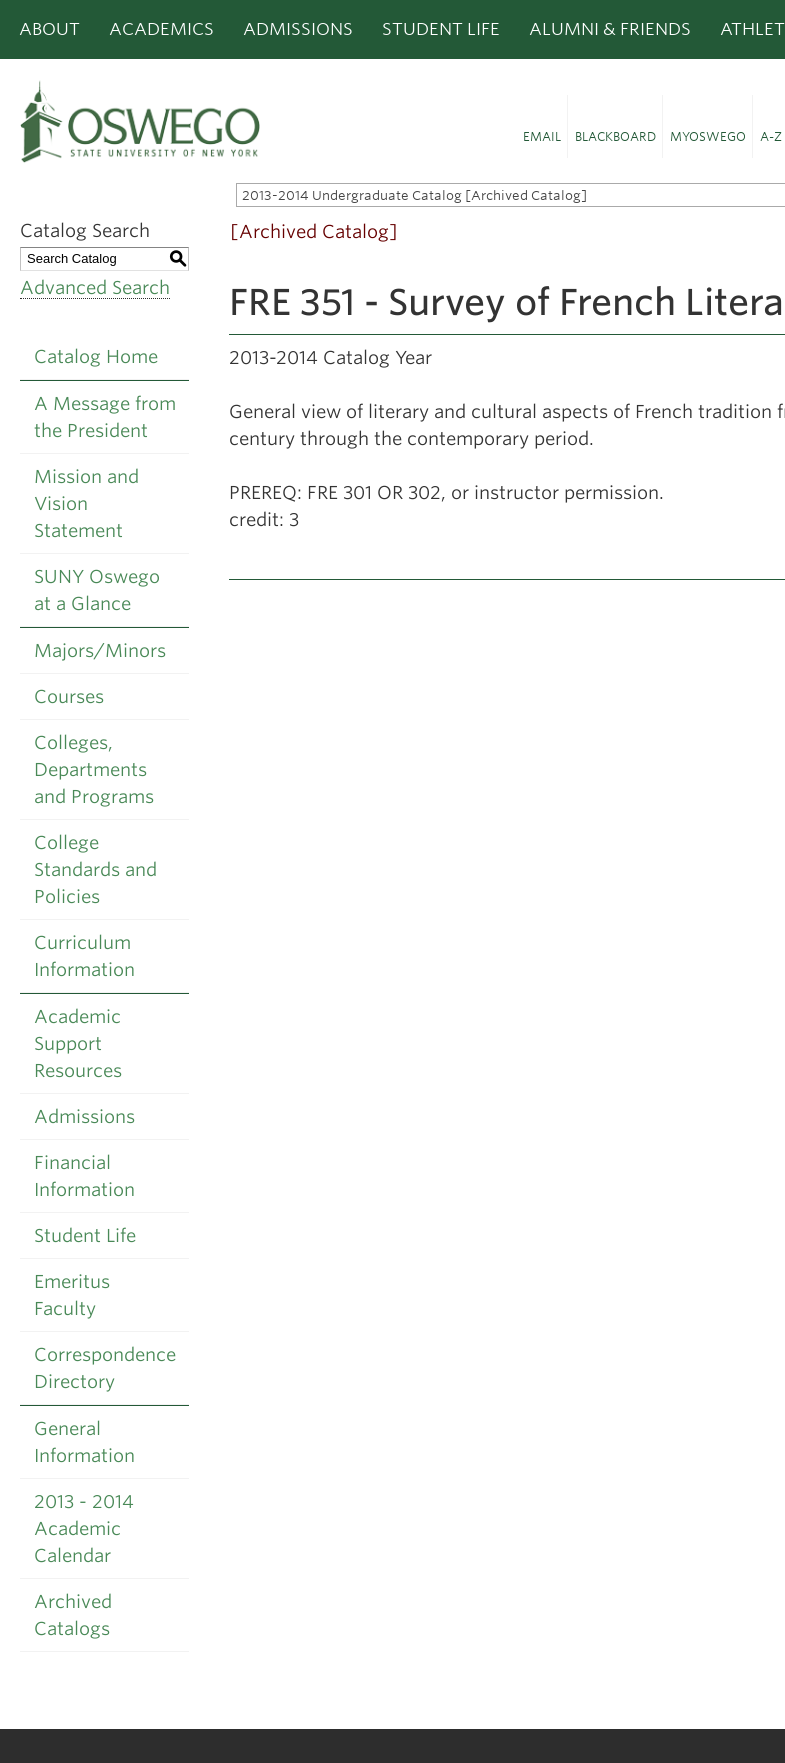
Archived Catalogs (73, 1615)
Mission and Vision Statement (86, 503)
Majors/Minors (100, 650)
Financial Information (84, 1176)
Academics (161, 29)
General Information (84, 1442)
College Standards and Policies (95, 869)
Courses (69, 696)
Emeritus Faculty (72, 1295)
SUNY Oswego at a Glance (97, 590)
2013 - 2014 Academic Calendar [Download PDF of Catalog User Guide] (84, 1528)
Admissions (298, 29)
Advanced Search (95, 287)
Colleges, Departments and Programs (94, 769)
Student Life (441, 29)
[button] (541, 127)
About (49, 29)
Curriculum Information (84, 956)
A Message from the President (105, 417)
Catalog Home (96, 356)
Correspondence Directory (105, 1368)
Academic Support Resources (78, 1043)
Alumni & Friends (610, 29)
